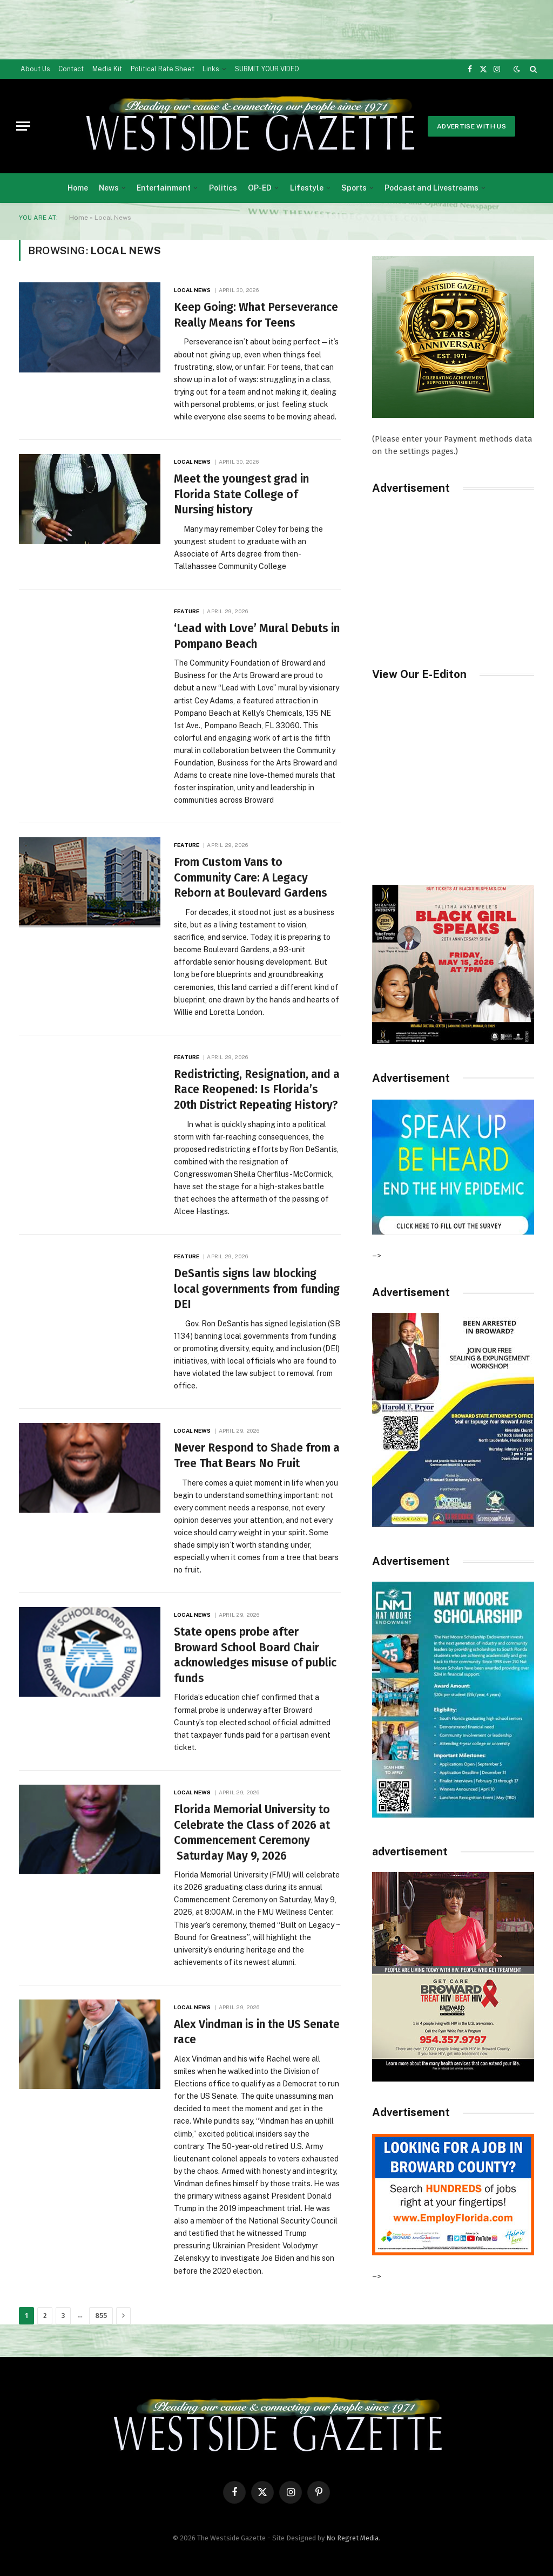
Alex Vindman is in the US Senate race (257, 2032)
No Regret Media (352, 2538)
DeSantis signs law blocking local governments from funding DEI (257, 1288)
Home (78, 188)
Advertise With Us (471, 126)
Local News (192, 290)
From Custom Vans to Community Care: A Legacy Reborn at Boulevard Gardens (250, 877)
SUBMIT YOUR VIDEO (267, 69)
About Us (35, 69)
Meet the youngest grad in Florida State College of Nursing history (241, 494)
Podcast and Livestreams (431, 188)
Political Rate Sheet (162, 69)
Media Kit (107, 69)
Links (211, 69)
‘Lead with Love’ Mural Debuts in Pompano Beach (257, 636)
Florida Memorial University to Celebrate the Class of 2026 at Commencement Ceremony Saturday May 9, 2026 (252, 1832)
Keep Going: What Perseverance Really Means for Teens (256, 315)
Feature (186, 611)
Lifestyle (306, 188)
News (109, 188)
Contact (71, 69)
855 (101, 2315)
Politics (223, 188)
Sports (354, 188)
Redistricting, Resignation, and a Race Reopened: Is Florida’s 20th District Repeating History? (257, 1089)
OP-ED (260, 188)
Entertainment (164, 188)
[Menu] (23, 126)
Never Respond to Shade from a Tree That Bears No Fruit (257, 1455)
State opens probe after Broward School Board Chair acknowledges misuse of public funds (255, 1655)
